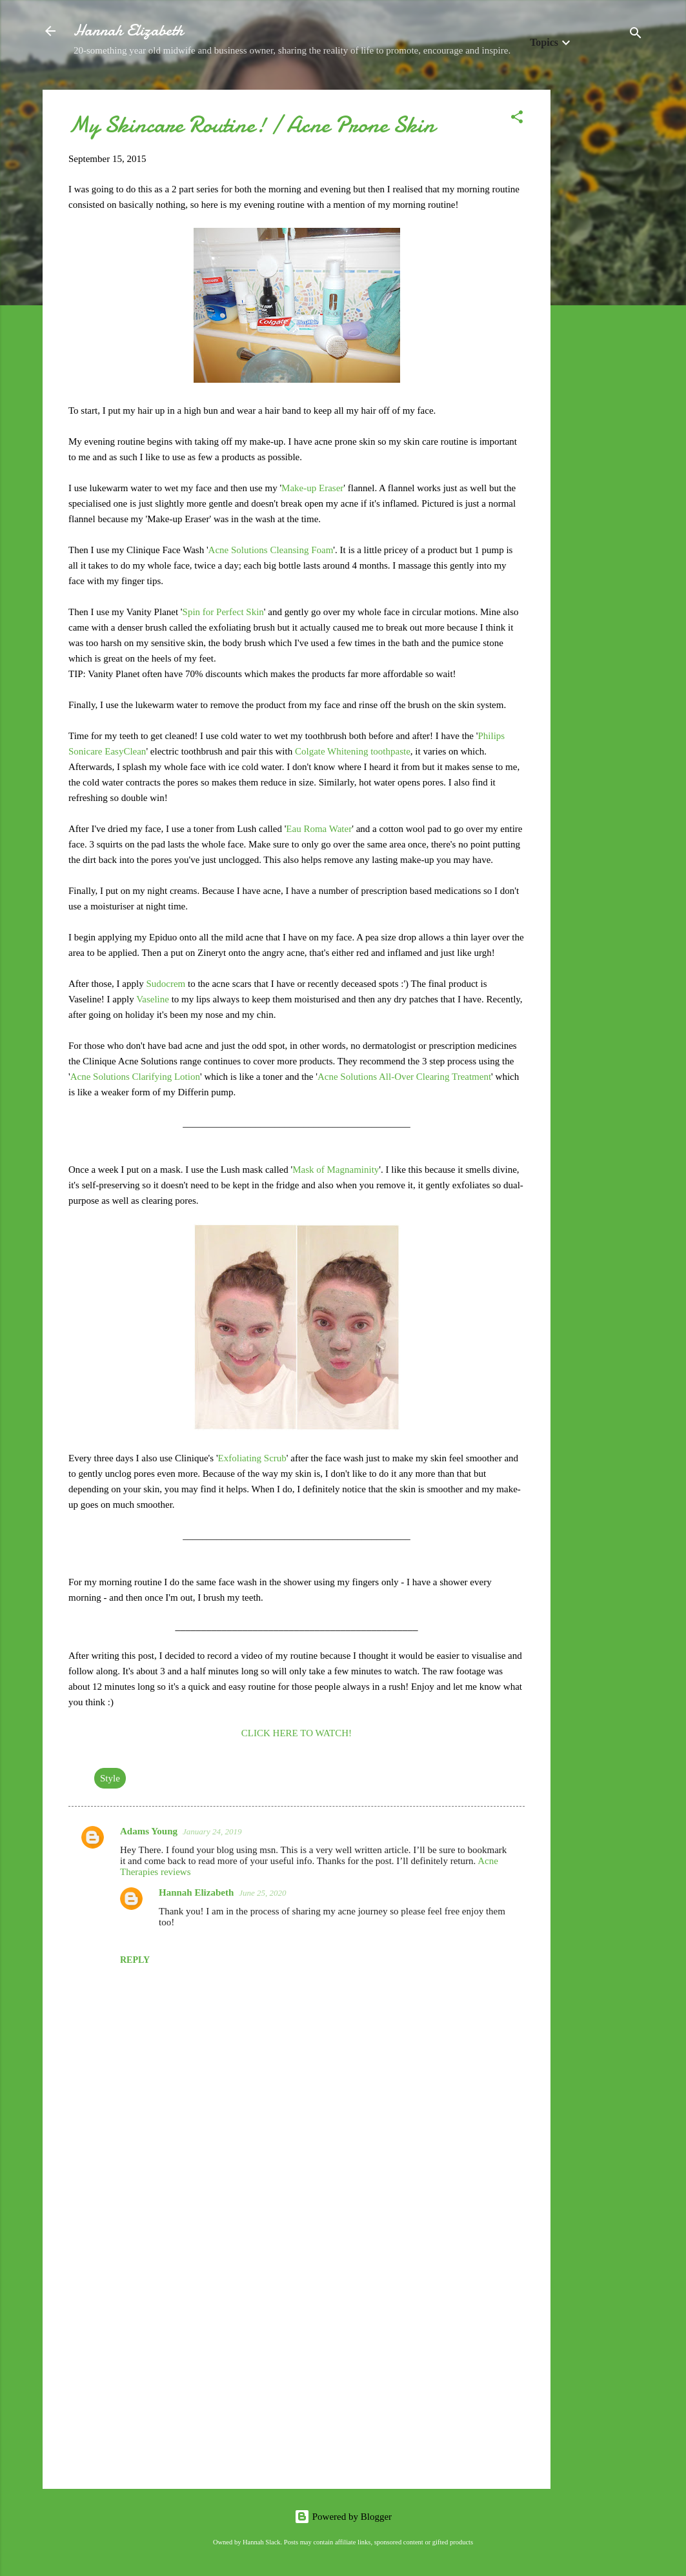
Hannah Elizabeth (128, 30)
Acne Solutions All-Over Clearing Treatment (404, 1076)
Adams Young (148, 1831)
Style (110, 1778)
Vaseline (154, 999)
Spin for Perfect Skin (223, 612)
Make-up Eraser (312, 488)
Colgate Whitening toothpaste (352, 751)
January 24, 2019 (212, 1831)
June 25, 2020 (262, 1893)
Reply (135, 1960)
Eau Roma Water (319, 829)
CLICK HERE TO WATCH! (296, 1733)
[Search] (635, 35)
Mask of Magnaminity (335, 1169)
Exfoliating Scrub (252, 1458)
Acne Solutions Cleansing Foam (271, 550)
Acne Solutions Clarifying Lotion (135, 1076)
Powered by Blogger (343, 2516)
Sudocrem (167, 984)
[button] (517, 119)
